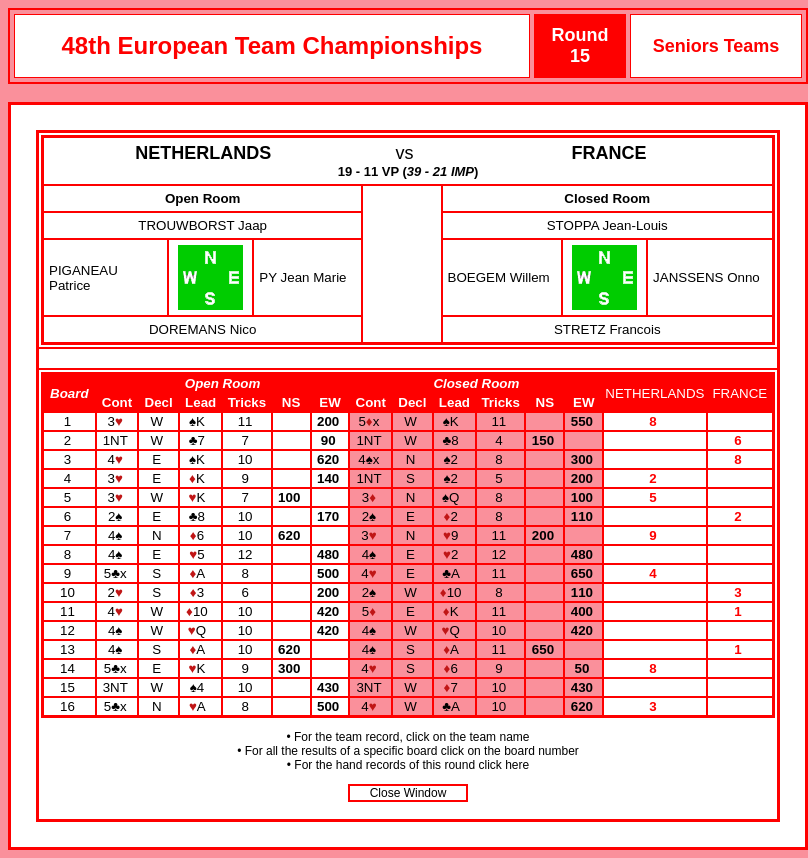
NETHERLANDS (203, 153)
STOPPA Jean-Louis (607, 225)
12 (69, 630)
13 (69, 649)
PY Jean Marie (302, 277)
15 (69, 687)
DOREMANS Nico (202, 329)
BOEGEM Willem (499, 277)
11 (69, 611)
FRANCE (609, 153)
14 (69, 668)
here (517, 765)
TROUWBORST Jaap (202, 225)
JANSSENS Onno (706, 277)
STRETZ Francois (607, 329)
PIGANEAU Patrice (83, 278)
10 (69, 592)
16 (69, 706)
